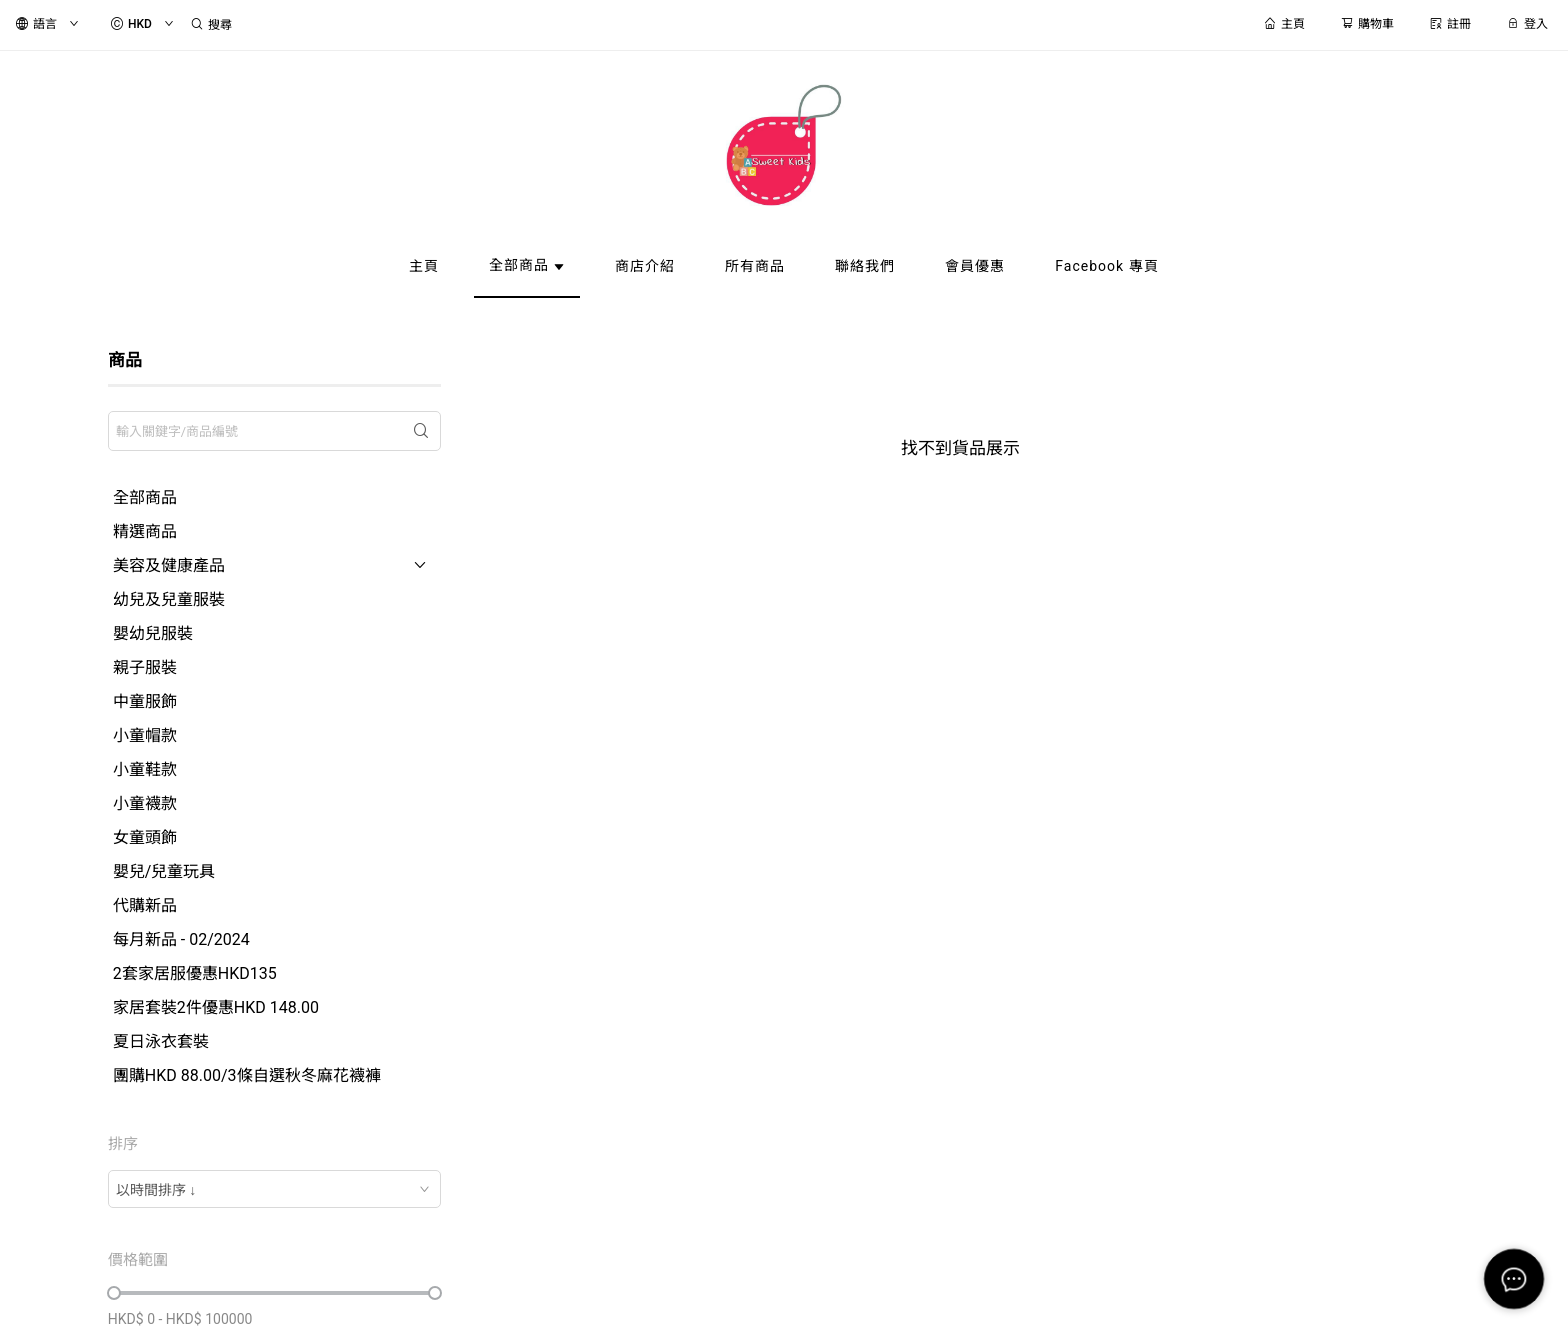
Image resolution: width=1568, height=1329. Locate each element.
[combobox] (274, 1189)
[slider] (114, 1293)
